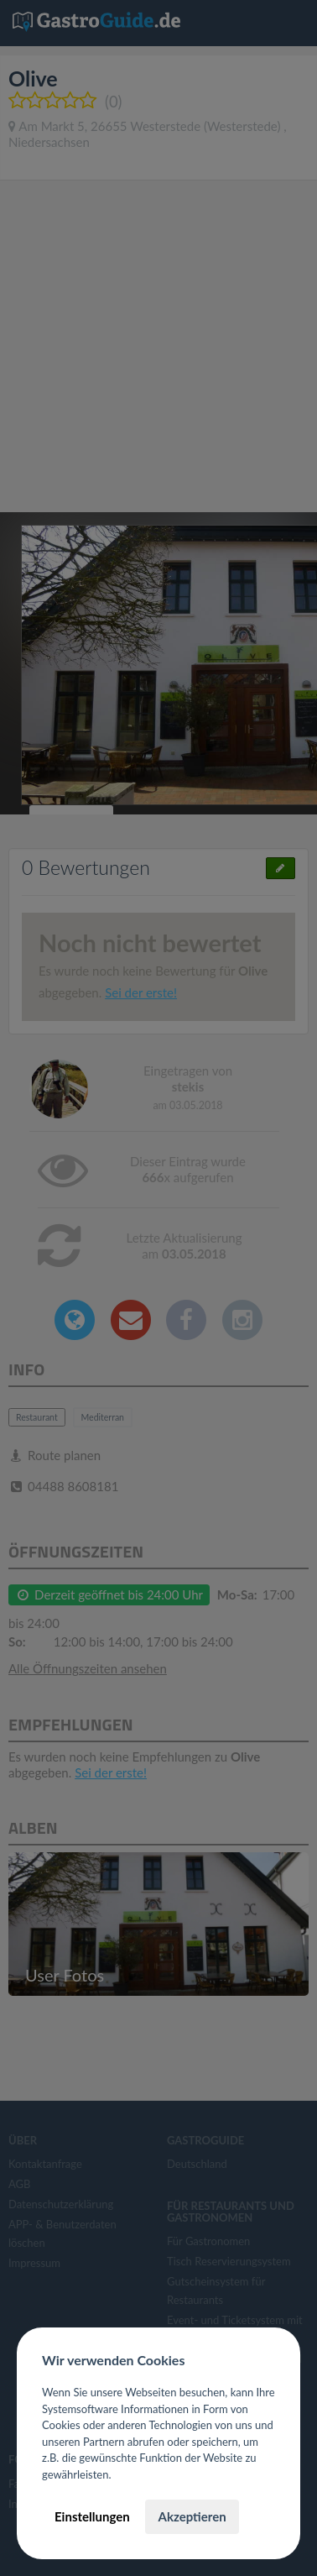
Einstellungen (92, 2516)
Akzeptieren (192, 2516)
